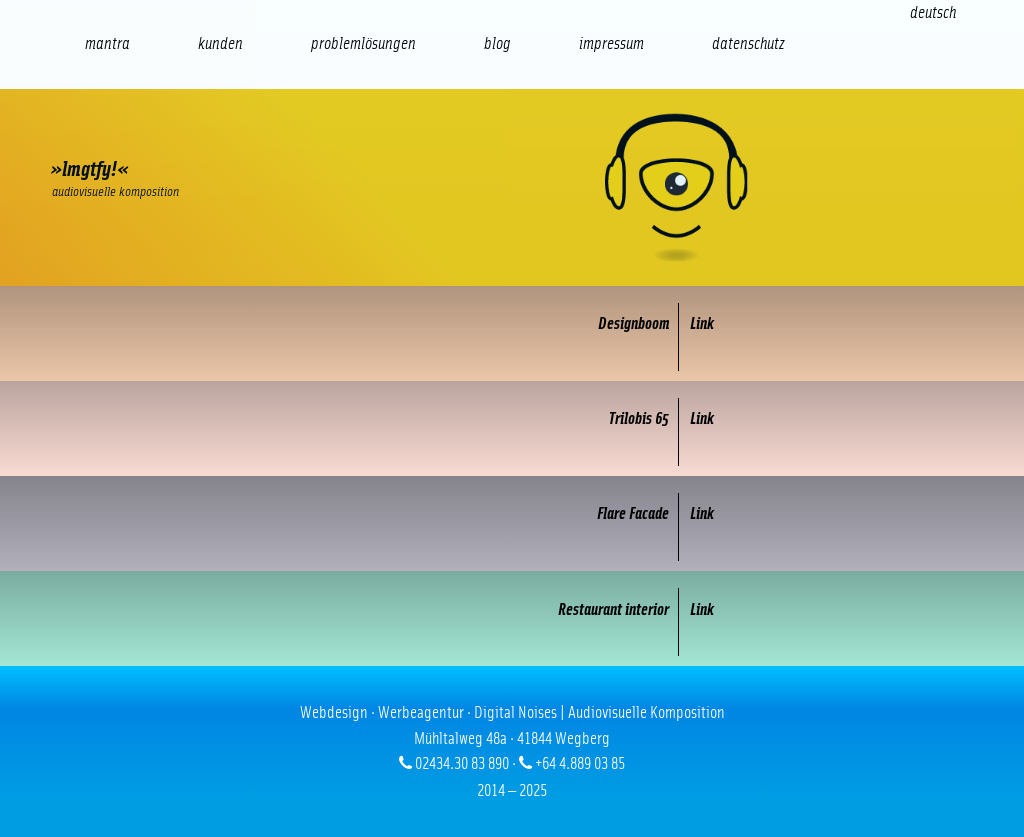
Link (702, 323)
